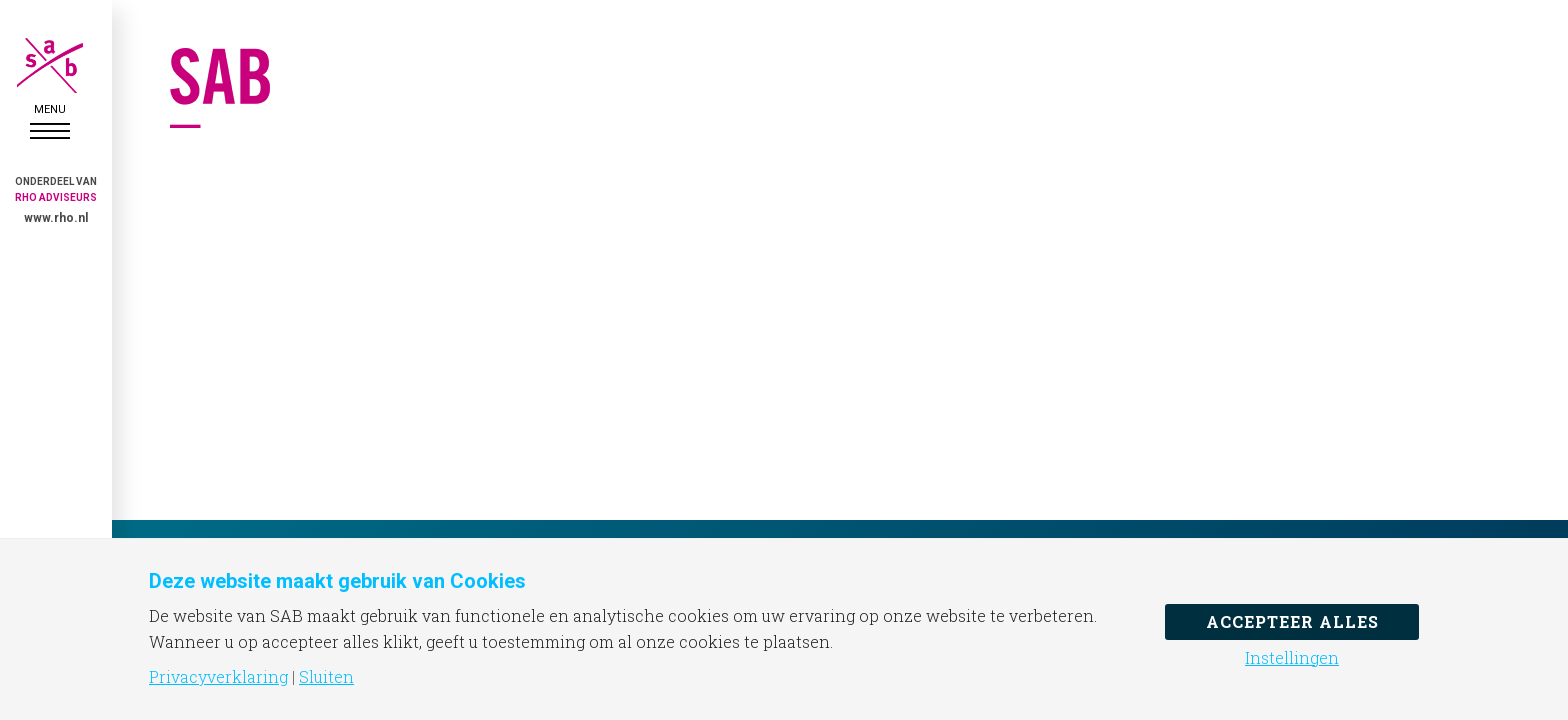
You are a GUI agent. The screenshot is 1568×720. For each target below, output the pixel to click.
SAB (50, 65)
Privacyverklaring (218, 677)
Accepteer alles (1292, 621)
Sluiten (326, 677)
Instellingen (1292, 658)
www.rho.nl (56, 218)
